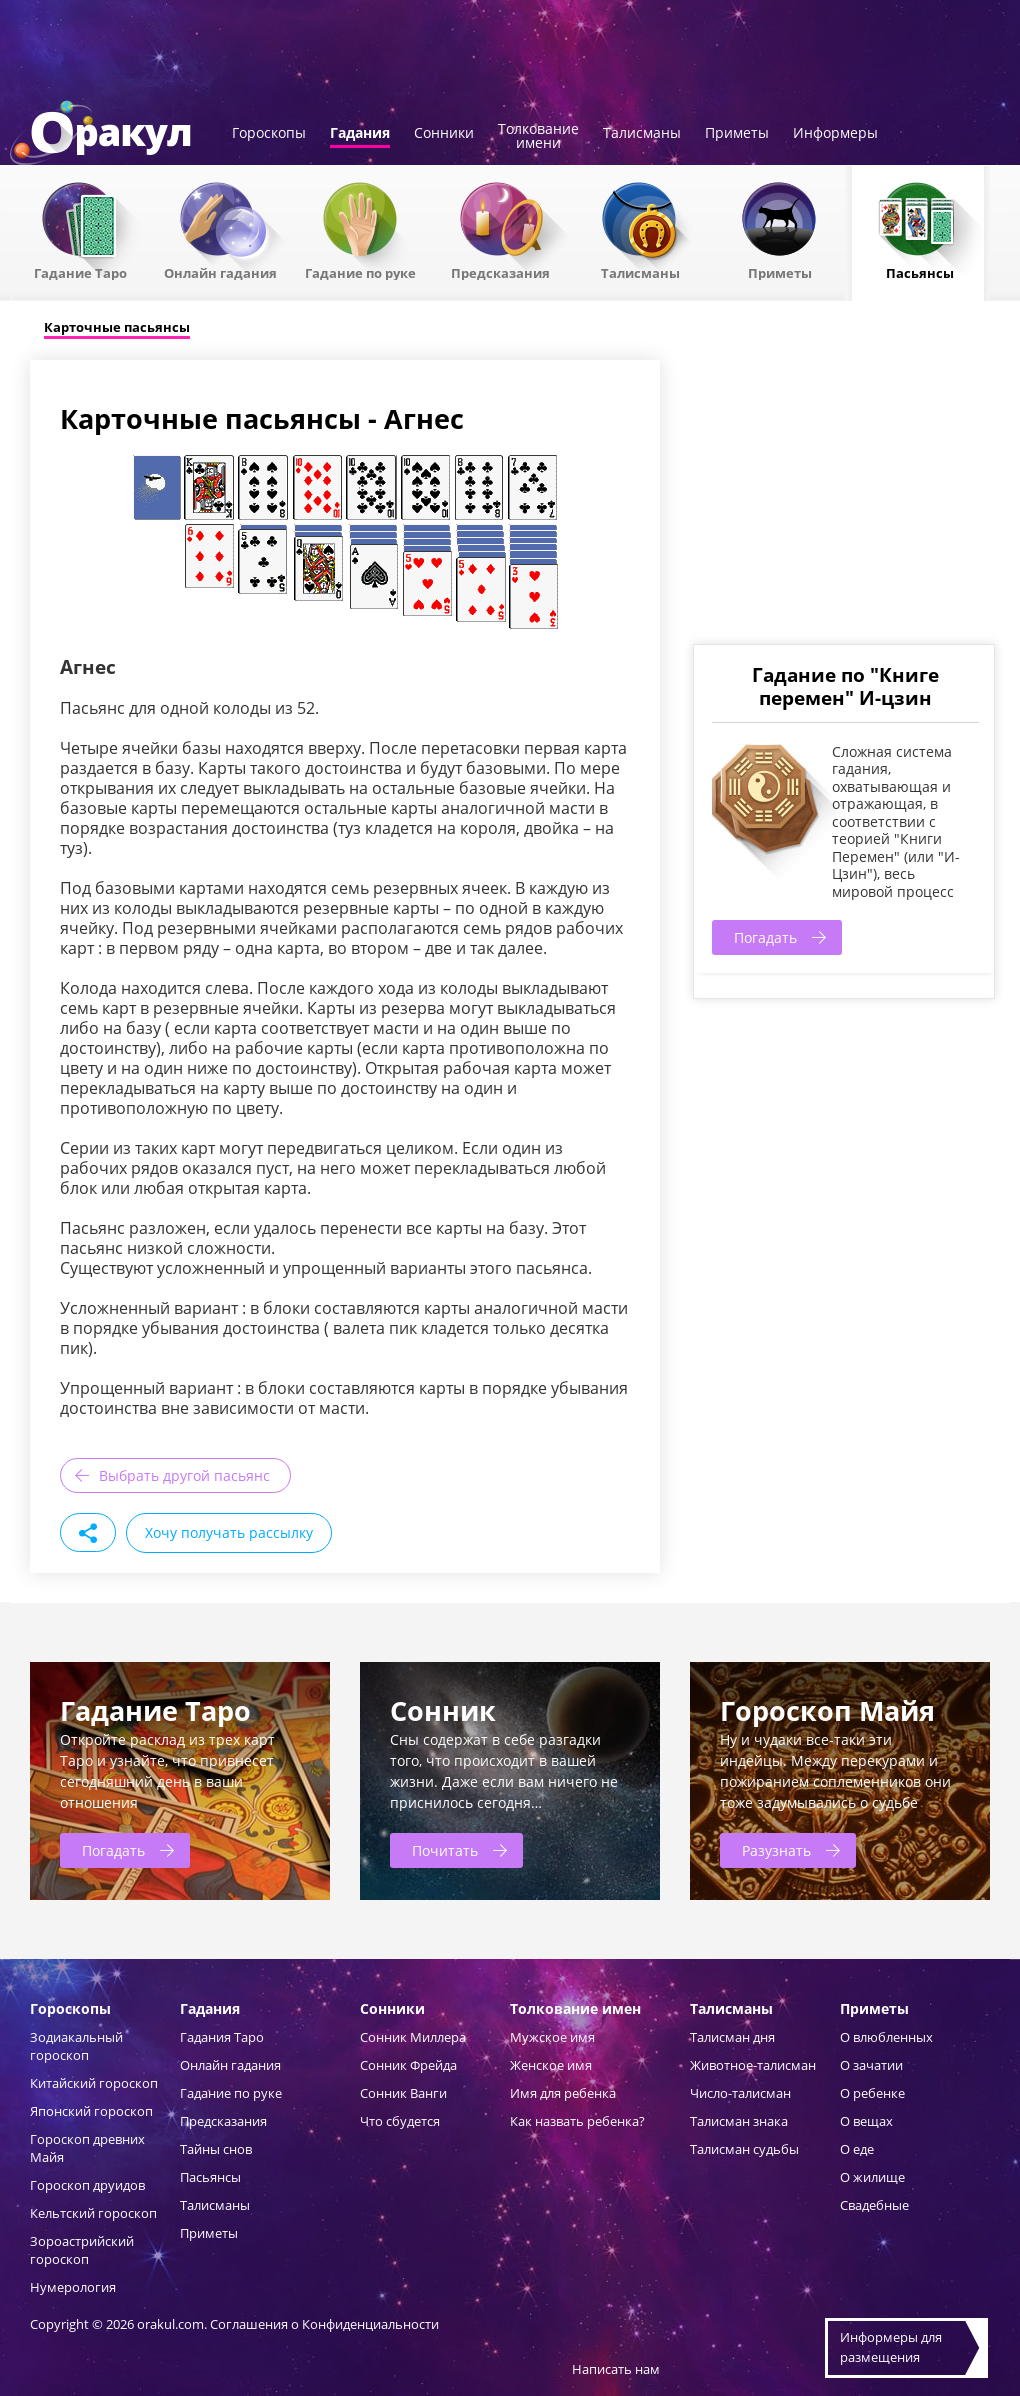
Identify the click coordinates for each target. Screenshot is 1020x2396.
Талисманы (642, 134)
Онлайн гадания (220, 272)
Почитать (445, 1850)
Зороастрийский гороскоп (82, 2250)
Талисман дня (732, 2037)
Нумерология (73, 2287)
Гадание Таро (80, 272)
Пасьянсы (920, 272)
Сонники (444, 134)
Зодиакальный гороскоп (76, 2046)
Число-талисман (740, 2093)
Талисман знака (739, 2121)
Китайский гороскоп (94, 2083)
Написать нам (616, 2369)
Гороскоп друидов (87, 2185)
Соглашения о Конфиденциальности (324, 2324)
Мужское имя (552, 2037)
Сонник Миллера (413, 2037)
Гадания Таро (222, 2037)
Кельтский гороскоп (93, 2213)
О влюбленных (886, 2037)
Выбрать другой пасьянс (184, 1475)
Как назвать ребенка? (577, 2121)
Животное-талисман (753, 2065)
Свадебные (874, 2205)
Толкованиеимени (538, 137)
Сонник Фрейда (408, 2065)
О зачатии (871, 2065)
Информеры (835, 134)
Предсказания (500, 272)
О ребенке (872, 2093)
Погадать (765, 937)
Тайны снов (216, 2149)
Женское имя (551, 2065)
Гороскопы (269, 134)
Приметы (737, 134)
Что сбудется (400, 2121)
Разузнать (776, 1850)
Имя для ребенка (563, 2093)
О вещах (866, 2121)
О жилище (872, 2177)
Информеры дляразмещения (891, 2347)
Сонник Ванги (403, 2093)
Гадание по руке (360, 272)
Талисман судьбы (744, 2149)
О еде (857, 2149)
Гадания (360, 134)
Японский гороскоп (91, 2111)
